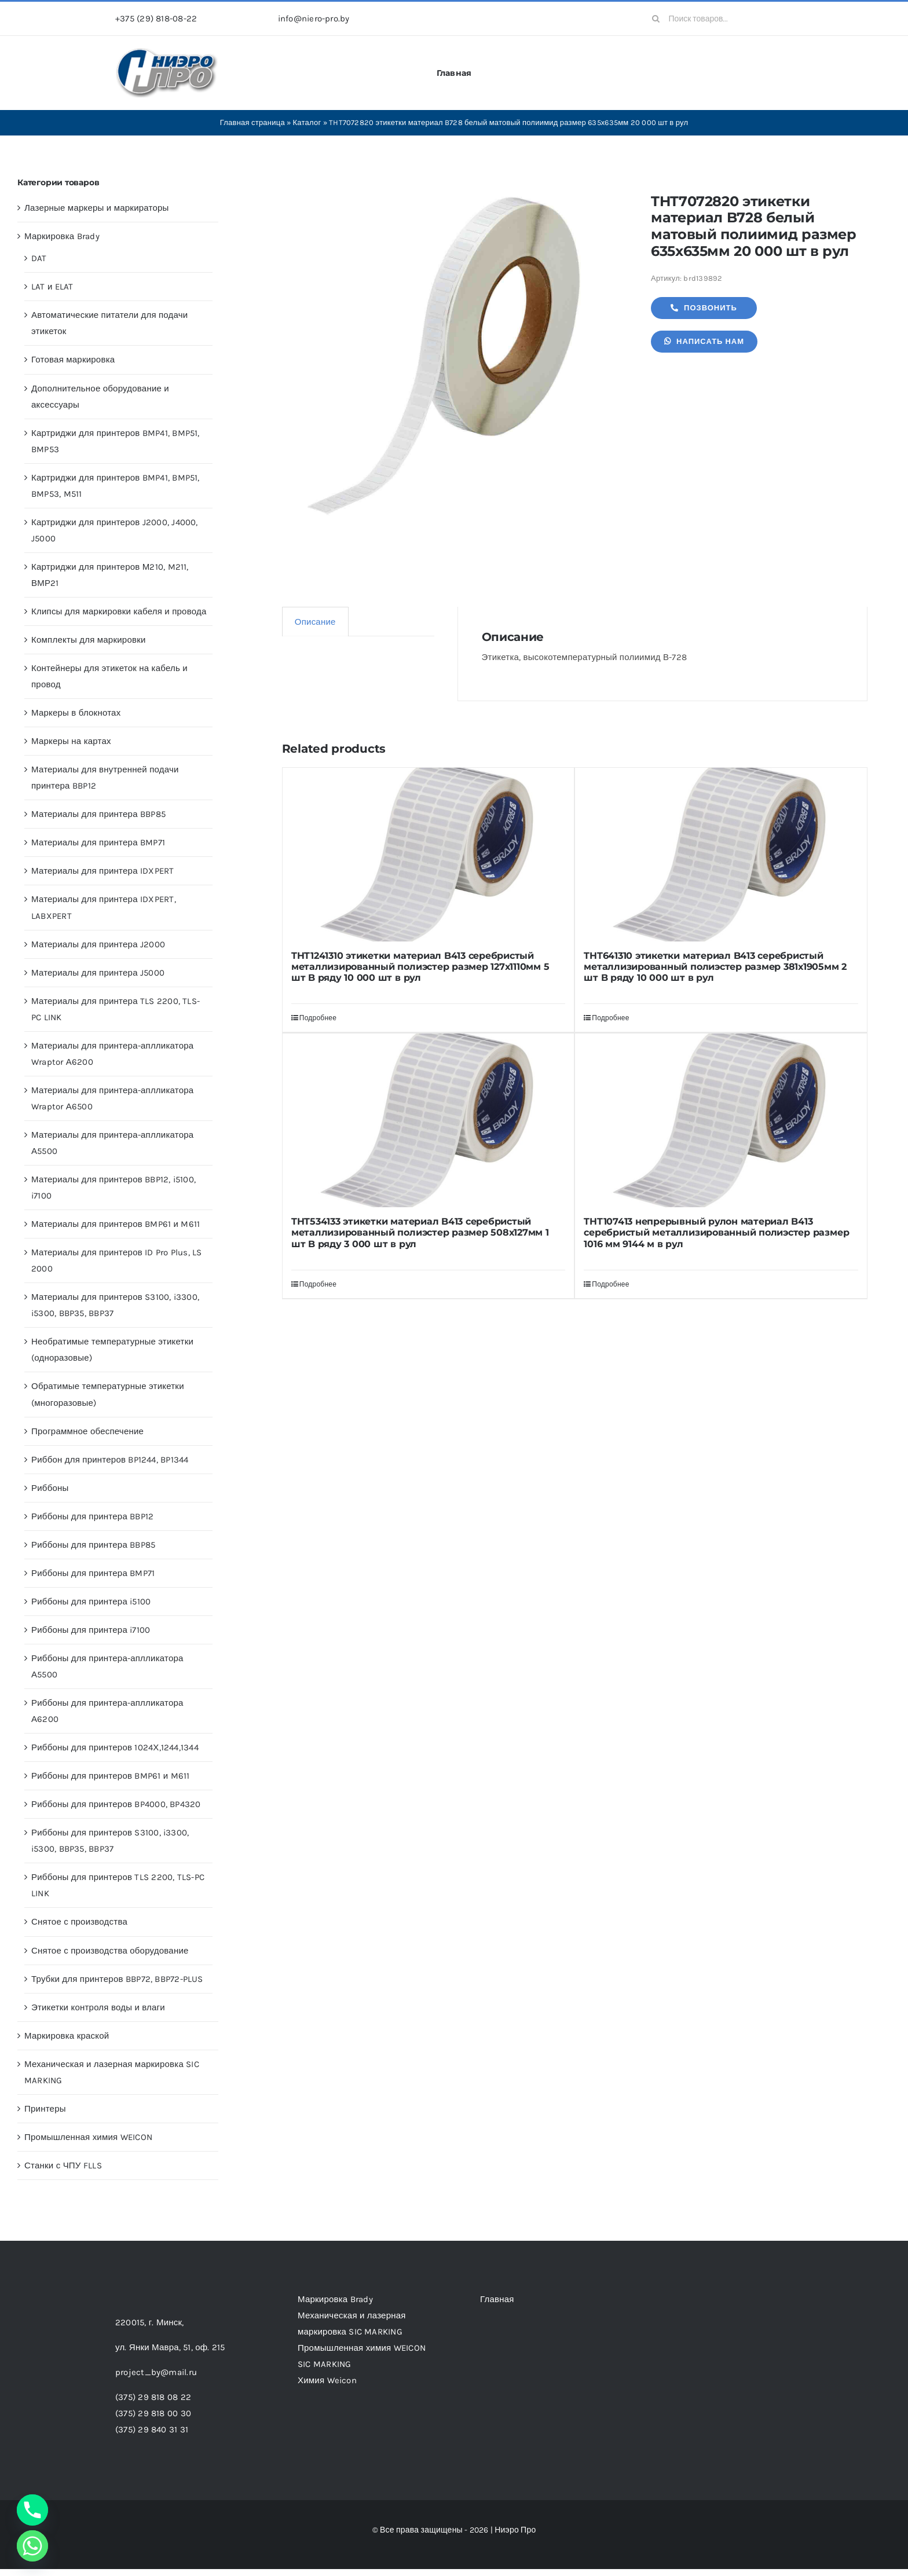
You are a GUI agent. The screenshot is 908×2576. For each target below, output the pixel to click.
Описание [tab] (315, 622)
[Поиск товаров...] (718, 18)
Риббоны (50, 1488)
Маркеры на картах (71, 741)
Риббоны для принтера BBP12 (92, 1516)
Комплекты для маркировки (88, 640)
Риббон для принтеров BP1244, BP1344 (110, 1459)
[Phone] (32, 2510)
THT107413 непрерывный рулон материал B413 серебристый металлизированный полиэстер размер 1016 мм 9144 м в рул (716, 1232)
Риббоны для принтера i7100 (90, 1630)
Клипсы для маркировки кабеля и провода (118, 611)
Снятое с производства (79, 1922)
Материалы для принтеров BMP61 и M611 (115, 1224)
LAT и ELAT (52, 286)
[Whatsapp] (32, 2546)
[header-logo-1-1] (167, 51)
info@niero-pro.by (314, 18)
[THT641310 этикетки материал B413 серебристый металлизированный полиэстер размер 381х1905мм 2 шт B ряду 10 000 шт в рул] (721, 854)
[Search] (656, 18)
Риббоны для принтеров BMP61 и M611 (110, 1776)
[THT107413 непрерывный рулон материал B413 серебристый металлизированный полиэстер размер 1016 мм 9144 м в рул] (721, 1120)
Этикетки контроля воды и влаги (98, 2007)
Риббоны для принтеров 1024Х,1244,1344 (115, 1747)
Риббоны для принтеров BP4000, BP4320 (116, 1804)
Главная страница (252, 122)
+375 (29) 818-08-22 (156, 18)
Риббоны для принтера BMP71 (93, 1573)
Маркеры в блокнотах (75, 713)
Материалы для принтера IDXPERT (102, 871)
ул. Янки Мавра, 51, (170, 2347)
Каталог (307, 122)
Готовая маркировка (73, 359)
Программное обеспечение (87, 1431)
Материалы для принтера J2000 (98, 944)
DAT (39, 258)
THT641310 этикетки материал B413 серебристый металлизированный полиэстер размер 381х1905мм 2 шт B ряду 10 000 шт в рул (715, 966)
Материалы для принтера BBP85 (98, 814)
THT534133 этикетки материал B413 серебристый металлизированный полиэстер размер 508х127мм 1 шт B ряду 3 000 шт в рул (420, 1232)
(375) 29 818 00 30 (153, 2413)
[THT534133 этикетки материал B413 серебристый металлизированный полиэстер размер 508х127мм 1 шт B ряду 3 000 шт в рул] (428, 1120)
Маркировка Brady (62, 236)
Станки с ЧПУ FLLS (63, 2165)
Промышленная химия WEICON (88, 2137)
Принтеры (45, 2109)
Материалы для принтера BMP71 (98, 842)
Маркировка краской (66, 2036)
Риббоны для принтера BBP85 (93, 1545)
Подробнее (317, 1018)
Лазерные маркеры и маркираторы (96, 208)
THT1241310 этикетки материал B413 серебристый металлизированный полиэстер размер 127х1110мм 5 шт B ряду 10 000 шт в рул (420, 966)
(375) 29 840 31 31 (151, 2429)
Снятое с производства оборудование (110, 1950)
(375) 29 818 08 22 (153, 2397)
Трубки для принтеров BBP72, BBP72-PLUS (117, 1979)
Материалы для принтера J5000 (97, 973)
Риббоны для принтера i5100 (91, 1601)
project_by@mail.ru (156, 2372)
